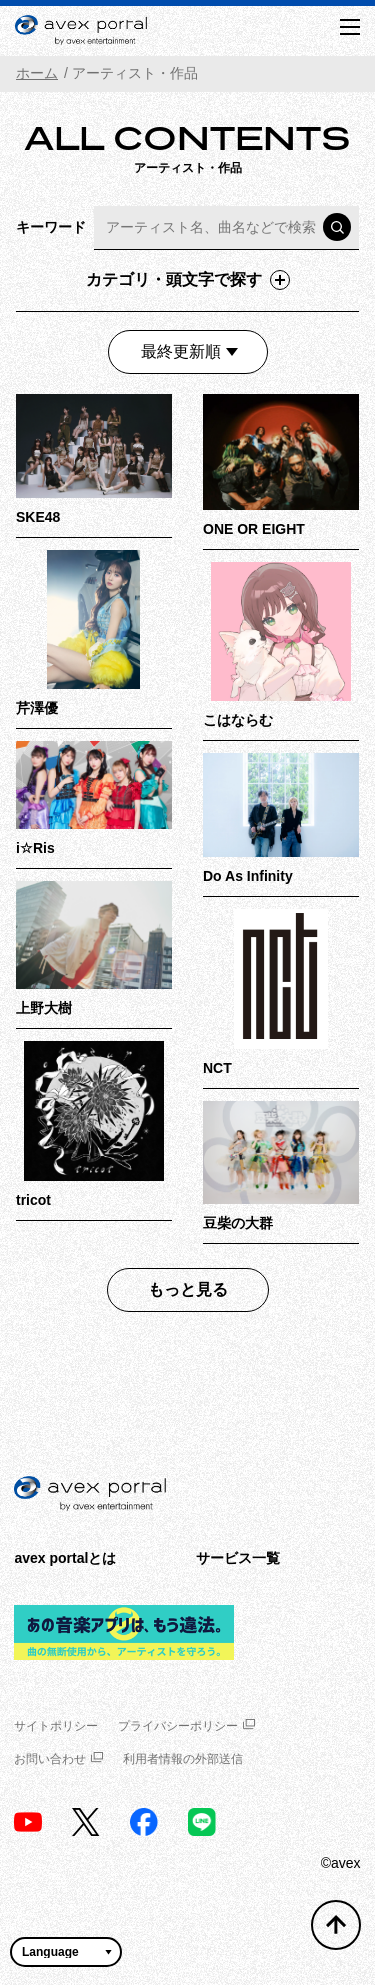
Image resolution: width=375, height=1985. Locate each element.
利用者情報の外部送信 (183, 1759)
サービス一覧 (238, 1558)
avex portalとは (65, 1558)
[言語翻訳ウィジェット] (66, 1952)
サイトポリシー (56, 1726)
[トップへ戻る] (336, 1925)
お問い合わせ (58, 1759)
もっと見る (188, 1289)
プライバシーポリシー (186, 1726)
